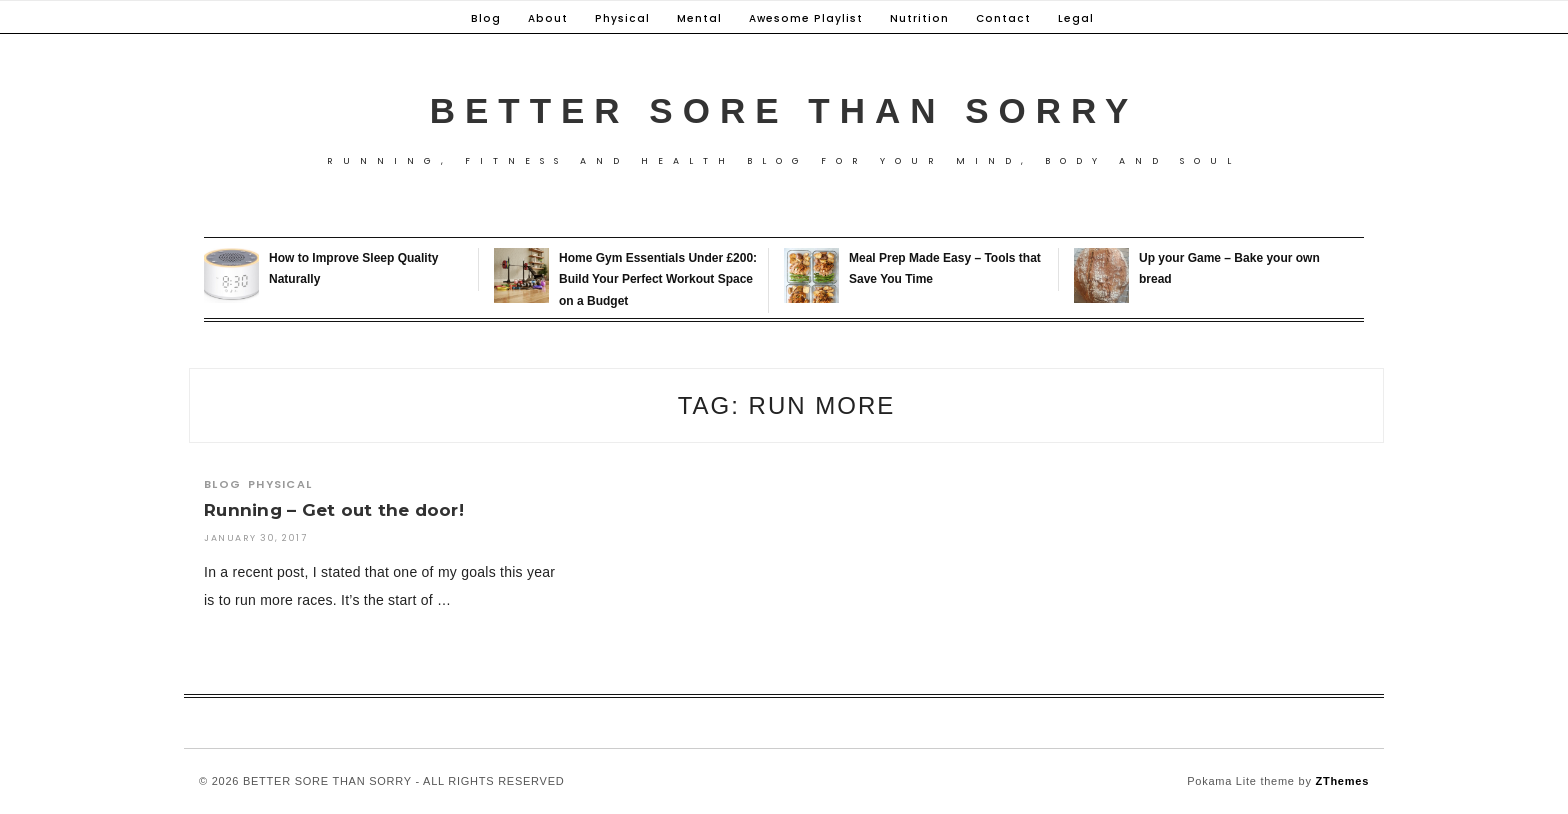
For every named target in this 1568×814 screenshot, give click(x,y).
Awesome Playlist (806, 18)
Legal (1076, 18)
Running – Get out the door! (334, 510)
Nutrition (919, 18)
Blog (486, 18)
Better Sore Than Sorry (784, 110)
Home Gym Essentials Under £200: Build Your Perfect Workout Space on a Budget (658, 279)
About (548, 18)
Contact (1003, 18)
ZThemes (1342, 781)
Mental (699, 18)
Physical (622, 18)
